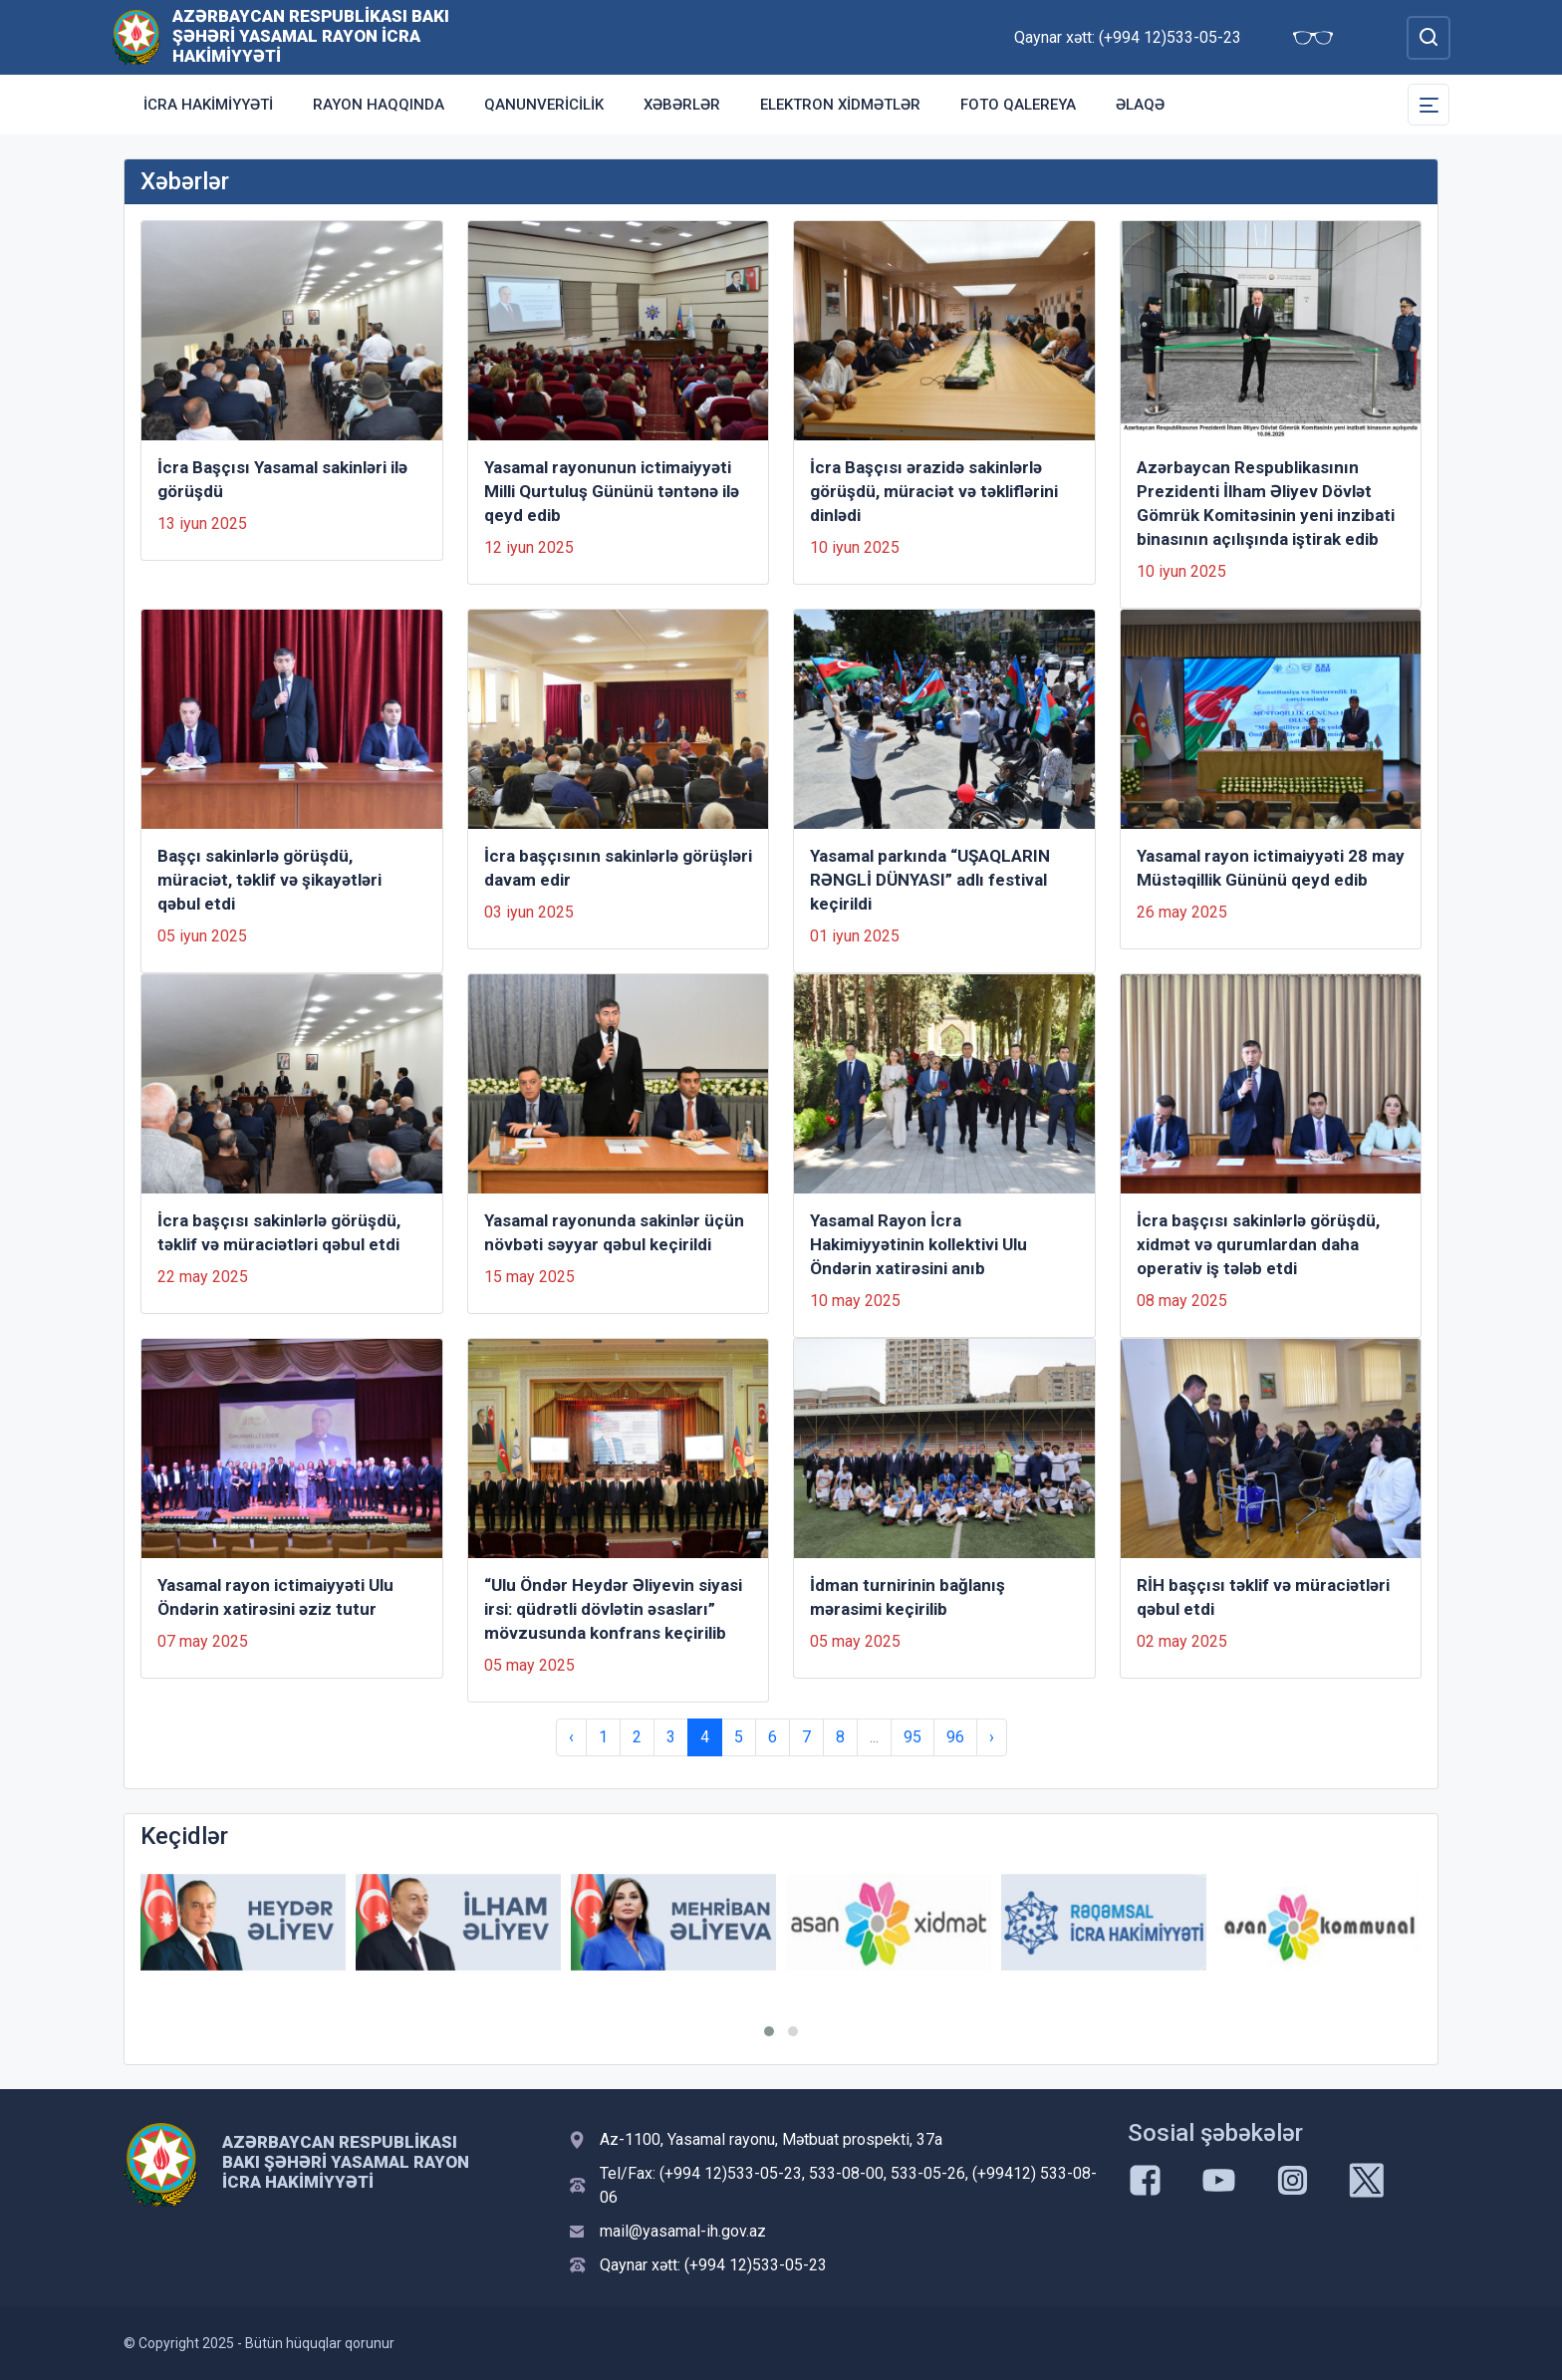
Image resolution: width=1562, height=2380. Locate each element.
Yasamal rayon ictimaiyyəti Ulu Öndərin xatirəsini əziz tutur (275, 1597)
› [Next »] (991, 1736)
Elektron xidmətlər (840, 105)
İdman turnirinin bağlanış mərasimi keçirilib (907, 1597)
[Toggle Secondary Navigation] (1428, 105)
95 (912, 1736)
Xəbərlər (682, 105)
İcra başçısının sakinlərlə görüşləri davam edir (618, 868)
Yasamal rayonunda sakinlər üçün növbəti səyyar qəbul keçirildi (614, 1232)
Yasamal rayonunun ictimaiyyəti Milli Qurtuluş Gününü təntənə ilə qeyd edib (611, 491)
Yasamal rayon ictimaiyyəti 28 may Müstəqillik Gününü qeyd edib (1271, 868)
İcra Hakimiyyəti (208, 105)
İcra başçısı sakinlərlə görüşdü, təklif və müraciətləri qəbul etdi (278, 1232)
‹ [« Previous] (571, 1736)
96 (955, 1736)
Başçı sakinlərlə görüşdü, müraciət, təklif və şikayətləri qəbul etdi (269, 880)
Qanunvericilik (544, 105)
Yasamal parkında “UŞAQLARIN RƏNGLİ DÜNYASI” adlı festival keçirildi (930, 880)
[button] (769, 2031)
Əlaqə (1140, 105)
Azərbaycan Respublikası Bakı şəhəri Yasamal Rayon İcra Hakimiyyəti (310, 36)
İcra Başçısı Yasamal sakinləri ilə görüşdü (282, 479)
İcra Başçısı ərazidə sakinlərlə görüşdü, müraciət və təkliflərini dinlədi (934, 491)
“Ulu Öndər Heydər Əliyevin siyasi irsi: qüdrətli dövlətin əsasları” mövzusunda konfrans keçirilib (613, 1609)
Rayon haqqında (378, 105)
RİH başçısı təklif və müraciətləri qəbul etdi (1263, 1597)
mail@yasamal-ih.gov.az (683, 2231)
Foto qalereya (1018, 105)
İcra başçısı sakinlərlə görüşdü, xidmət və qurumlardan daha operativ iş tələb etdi (1258, 1244)
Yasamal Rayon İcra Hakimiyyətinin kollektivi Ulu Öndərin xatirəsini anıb (918, 1244)
